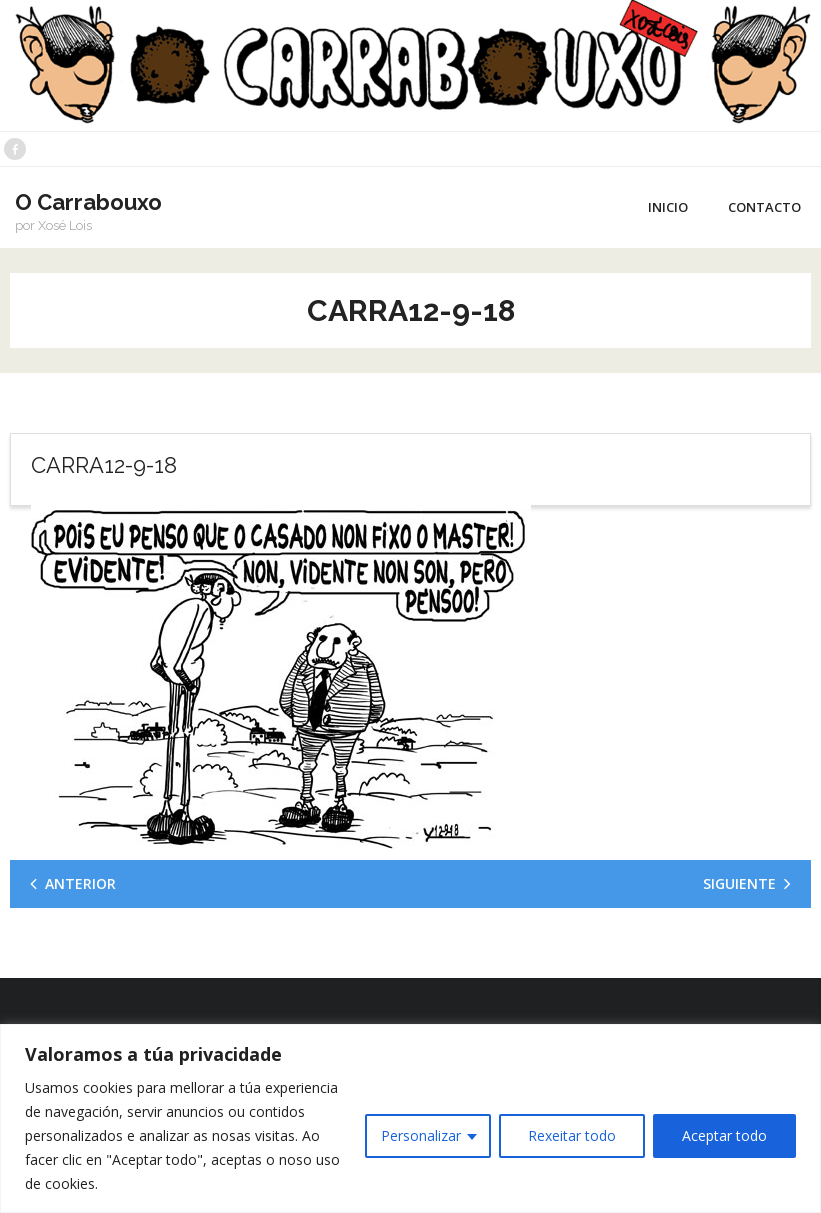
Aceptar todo (724, 1135)
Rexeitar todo (572, 1135)
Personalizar (421, 1135)
